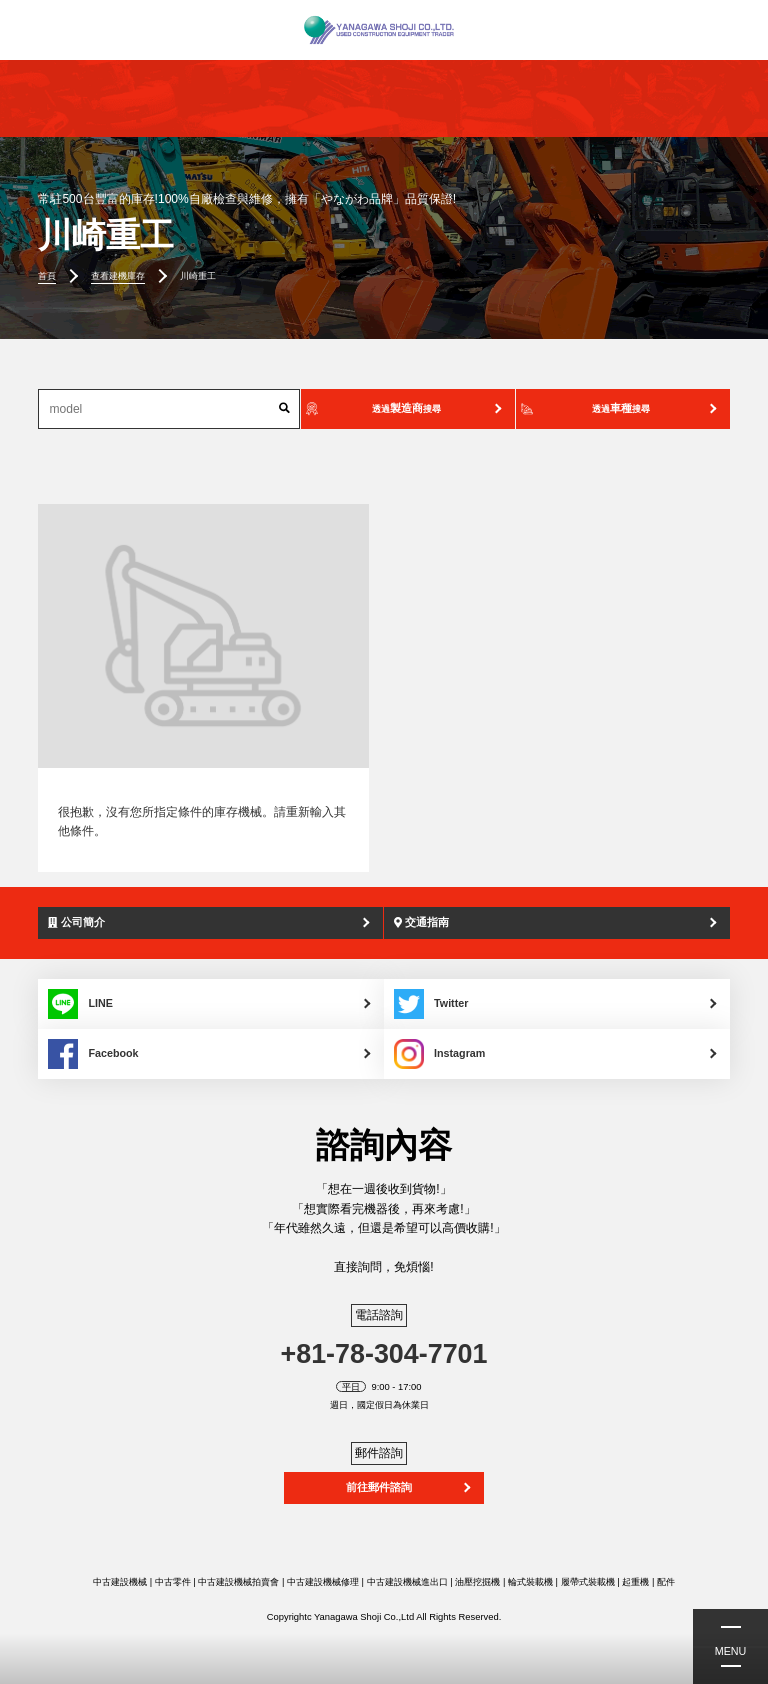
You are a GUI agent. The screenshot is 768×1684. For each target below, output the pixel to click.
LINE (80, 1004)
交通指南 (421, 922)
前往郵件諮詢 (379, 1487)
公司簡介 (76, 922)
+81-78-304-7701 (384, 1354)
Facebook (93, 1054)
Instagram (439, 1054)
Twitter (431, 1004)
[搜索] (284, 408)
